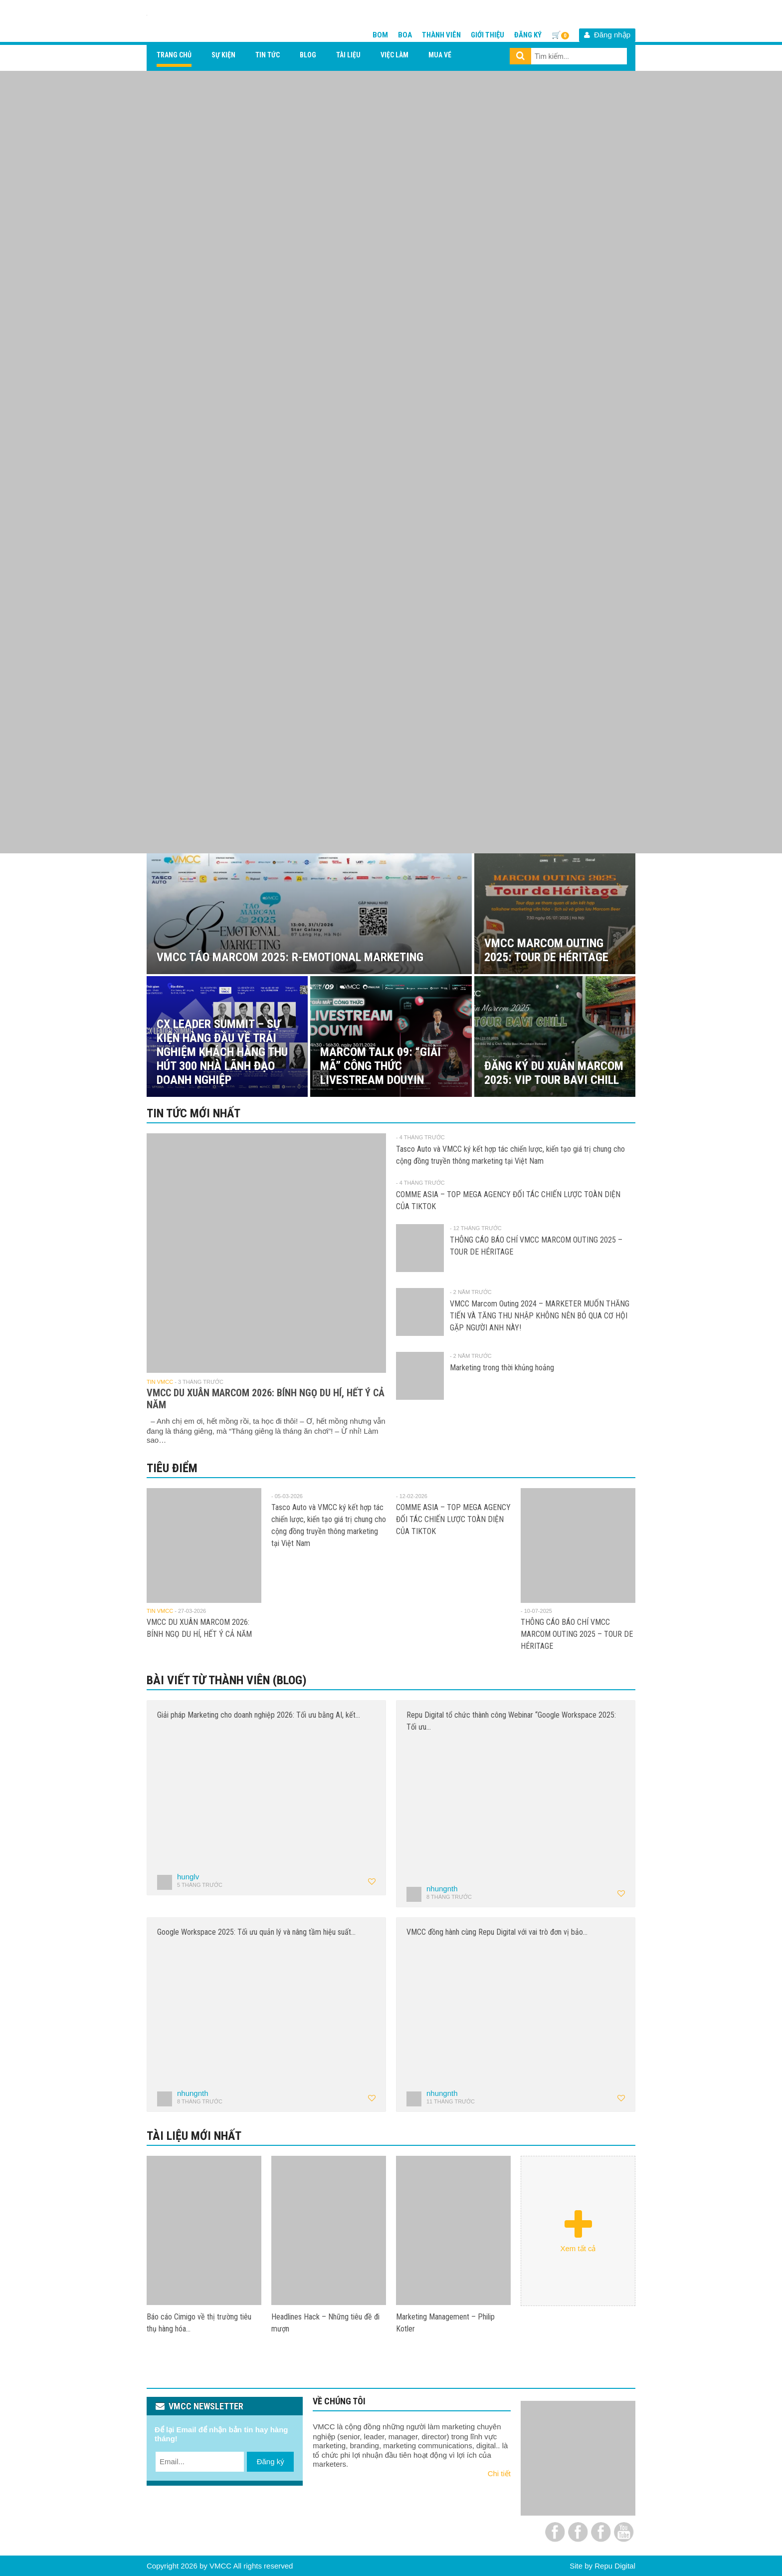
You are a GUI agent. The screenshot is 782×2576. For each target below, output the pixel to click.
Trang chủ (174, 55)
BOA (405, 34)
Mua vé (439, 55)
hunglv (188, 1876)
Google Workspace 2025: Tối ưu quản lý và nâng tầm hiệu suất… (256, 1932)
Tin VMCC (160, 1382)
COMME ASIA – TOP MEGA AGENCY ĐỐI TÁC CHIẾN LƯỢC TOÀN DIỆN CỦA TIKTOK (453, 1519)
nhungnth (442, 1888)
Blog (308, 55)
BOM (380, 34)
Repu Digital (614, 2566)
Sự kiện (223, 55)
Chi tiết (499, 2473)
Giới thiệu (487, 34)
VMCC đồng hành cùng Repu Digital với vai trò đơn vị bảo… (496, 1932)
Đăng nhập (607, 34)
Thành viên (441, 34)
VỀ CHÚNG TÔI (339, 2401)
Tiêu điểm (172, 1468)
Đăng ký (528, 34)
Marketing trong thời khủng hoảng (502, 1367)
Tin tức (267, 55)
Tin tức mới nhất (193, 1113)
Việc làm (394, 55)
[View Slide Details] (391, 462)
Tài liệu (348, 55)
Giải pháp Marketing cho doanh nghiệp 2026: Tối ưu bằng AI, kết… (258, 1715)
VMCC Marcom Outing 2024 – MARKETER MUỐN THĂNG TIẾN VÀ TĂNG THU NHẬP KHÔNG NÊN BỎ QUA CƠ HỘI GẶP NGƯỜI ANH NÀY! (539, 1315)
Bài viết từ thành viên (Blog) (227, 1680)
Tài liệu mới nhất (194, 2136)
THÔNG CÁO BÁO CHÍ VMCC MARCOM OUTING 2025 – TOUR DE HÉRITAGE (577, 1634)
